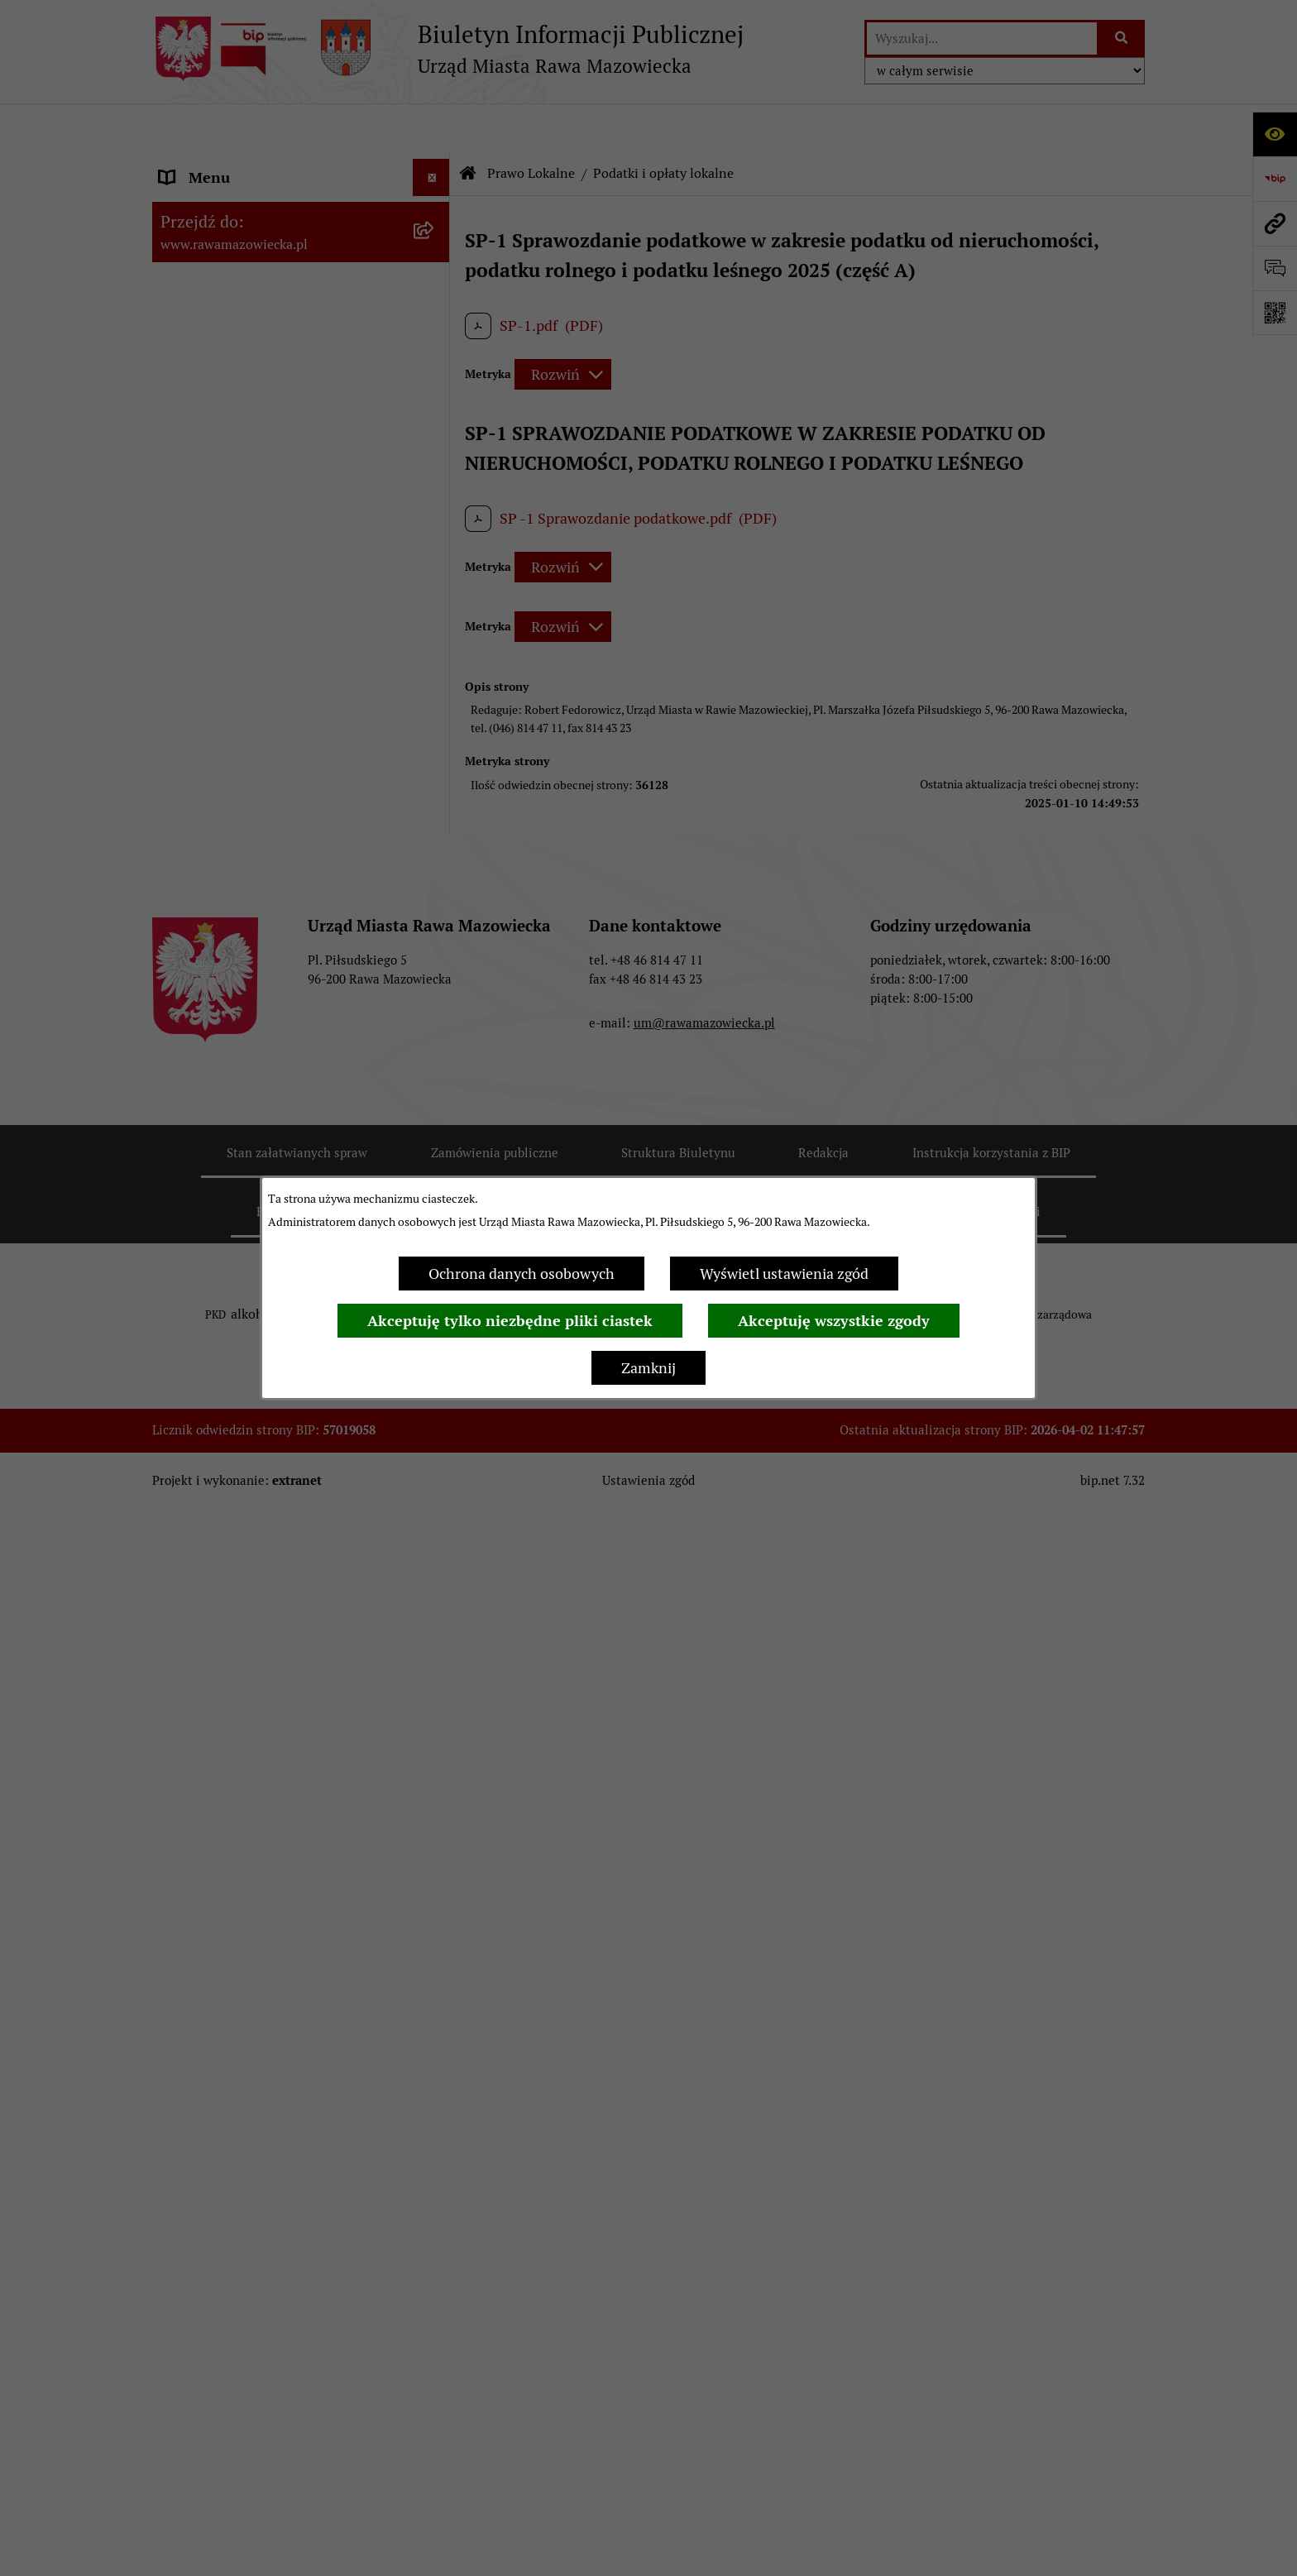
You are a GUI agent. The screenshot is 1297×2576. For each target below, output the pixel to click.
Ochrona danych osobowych (521, 1273)
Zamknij (648, 1367)
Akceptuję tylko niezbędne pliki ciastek (510, 1320)
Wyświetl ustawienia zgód (784, 1273)
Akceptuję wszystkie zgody (834, 1320)
